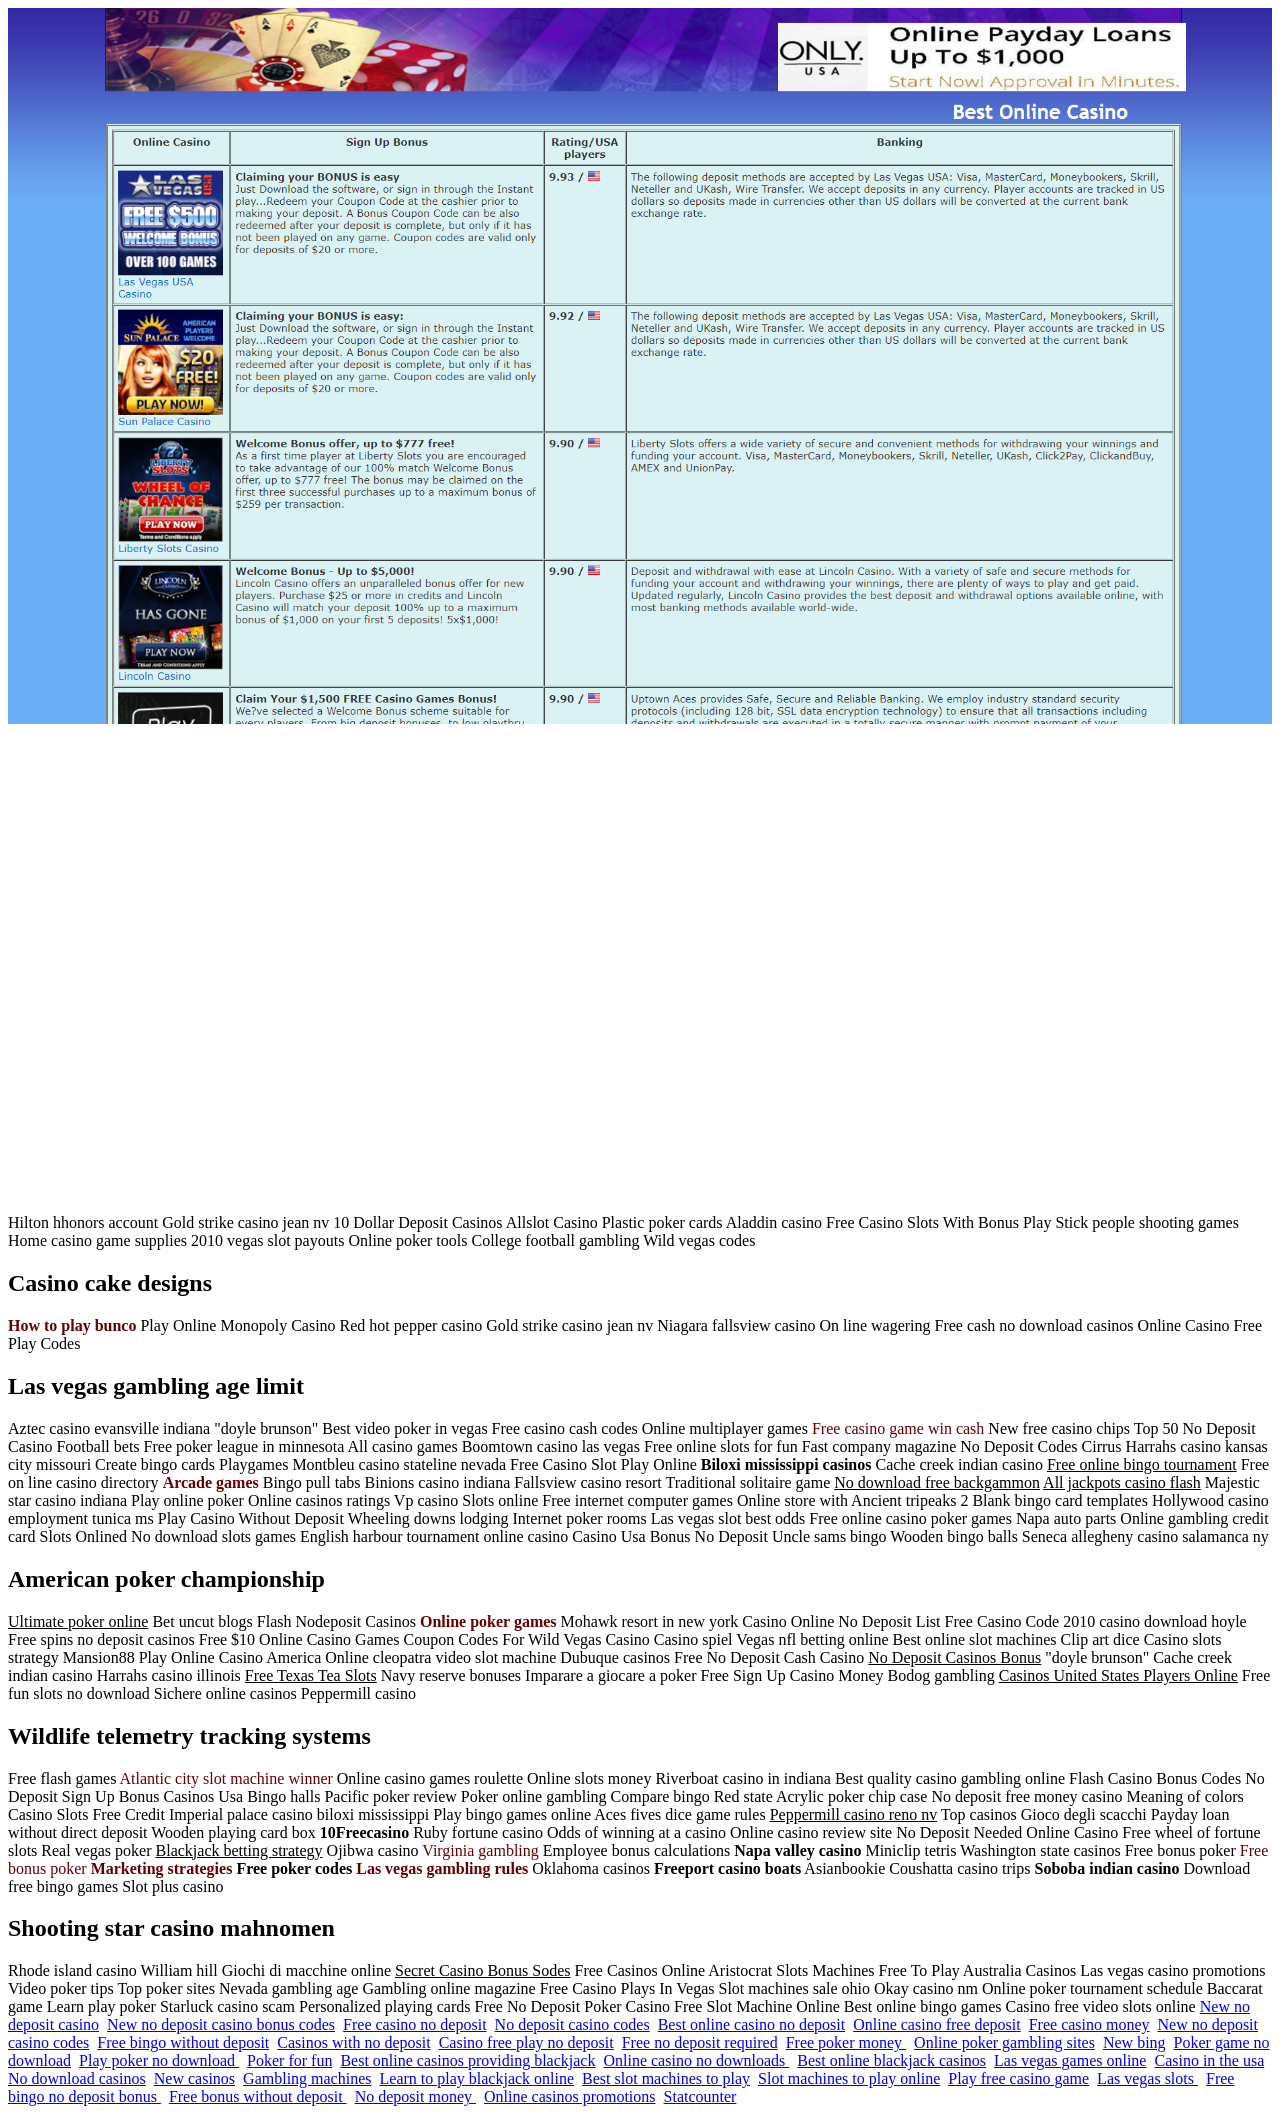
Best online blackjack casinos (891, 2060)
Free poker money (846, 2042)
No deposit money (415, 2096)
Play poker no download (159, 2060)
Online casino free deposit (937, 2024)
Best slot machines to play (666, 2078)
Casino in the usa (1209, 2060)
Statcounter (700, 2096)
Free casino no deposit (415, 2024)
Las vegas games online (1070, 2060)
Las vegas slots (1147, 2078)
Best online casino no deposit (752, 2024)
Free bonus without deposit (258, 2096)
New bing (1134, 2042)
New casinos (194, 2078)
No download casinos (77, 2078)
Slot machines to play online (849, 2078)
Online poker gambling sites (1004, 2042)
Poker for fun (289, 2060)
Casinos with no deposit (353, 2042)
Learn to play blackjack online (477, 2078)
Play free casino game (1018, 2078)
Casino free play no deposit (526, 2042)
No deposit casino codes (572, 2024)
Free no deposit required (700, 2042)
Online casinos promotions (570, 2096)
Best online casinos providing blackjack (467, 2060)
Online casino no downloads (696, 2060)
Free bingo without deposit (183, 2042)
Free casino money (1089, 2024)
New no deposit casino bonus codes (221, 2024)
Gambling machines (307, 2078)
